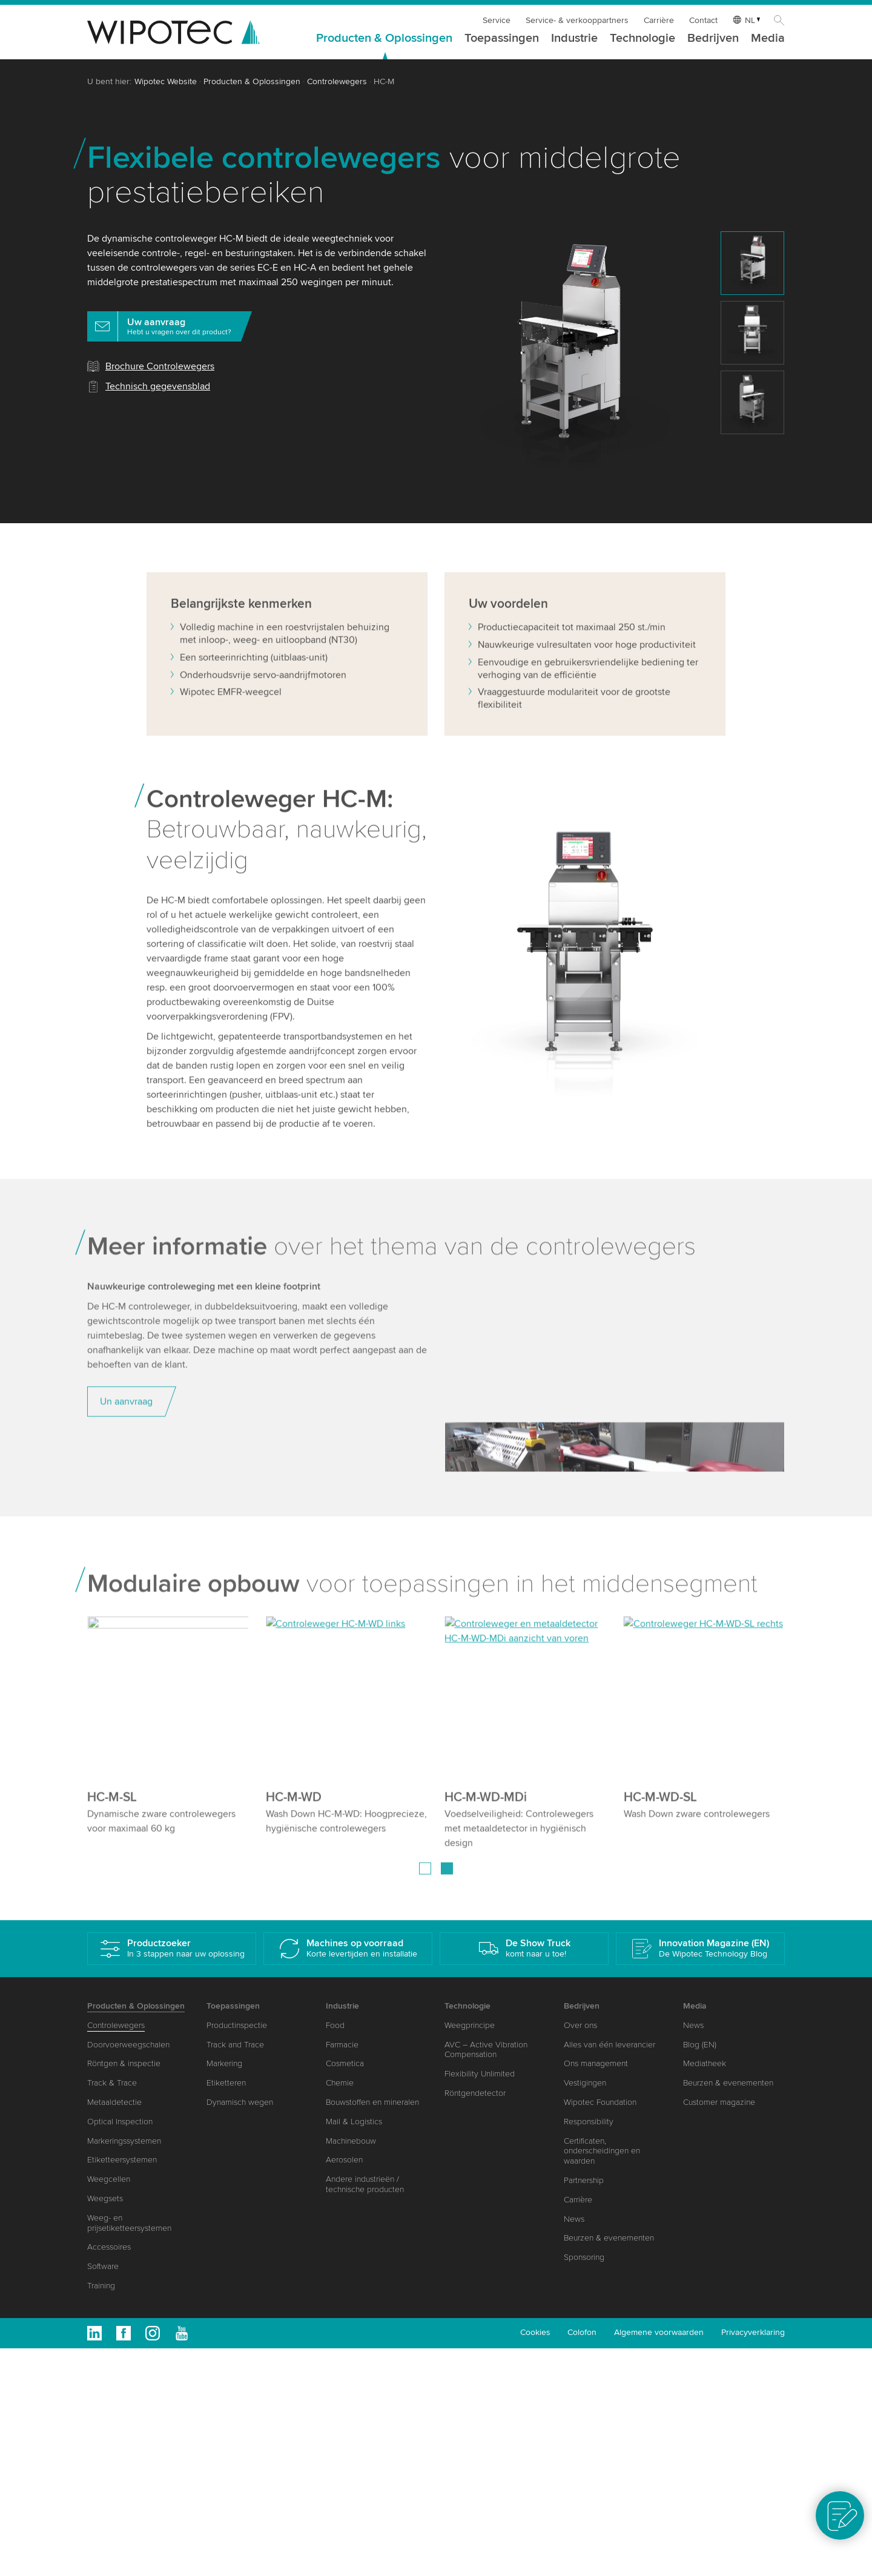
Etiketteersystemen (122, 2160)
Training (101, 2285)
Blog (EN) (699, 2044)
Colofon (581, 2332)
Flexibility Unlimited (479, 2074)
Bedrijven (713, 38)
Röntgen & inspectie (123, 2063)
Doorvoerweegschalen (128, 2044)
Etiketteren (226, 2083)
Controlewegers (337, 81)
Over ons (580, 2025)
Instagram (152, 2333)
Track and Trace (235, 2044)
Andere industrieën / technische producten (365, 2184)
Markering (224, 2063)
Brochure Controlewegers (159, 366)
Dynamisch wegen (239, 2102)
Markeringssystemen (124, 2141)
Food (335, 2025)
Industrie (574, 38)
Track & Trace (112, 2083)
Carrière (659, 20)
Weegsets (105, 2198)
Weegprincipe (469, 2025)
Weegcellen (108, 2179)
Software (103, 2266)
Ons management (596, 2063)
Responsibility (588, 2121)
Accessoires (109, 2247)
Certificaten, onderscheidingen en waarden (602, 2151)
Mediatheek (704, 2063)
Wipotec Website (165, 81)
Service (496, 20)
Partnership (584, 2180)
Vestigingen (585, 2083)
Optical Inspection (120, 2121)
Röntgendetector (475, 2093)
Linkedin (94, 2333)
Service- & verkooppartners (577, 20)
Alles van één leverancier (609, 2044)
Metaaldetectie (114, 2102)
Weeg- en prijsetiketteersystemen (129, 2223)
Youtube (181, 2333)
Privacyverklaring (753, 2332)
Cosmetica (345, 2063)
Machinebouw (351, 2141)
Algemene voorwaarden (659, 2332)
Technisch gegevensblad (157, 386)
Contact (703, 20)
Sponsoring (584, 2257)
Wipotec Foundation (600, 2102)
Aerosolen (344, 2160)
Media (768, 38)
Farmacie (342, 2044)
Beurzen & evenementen (609, 2238)
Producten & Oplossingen (384, 38)
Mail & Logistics (354, 2121)
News (574, 2219)
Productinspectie (236, 2025)
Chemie (340, 2083)
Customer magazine (719, 2102)
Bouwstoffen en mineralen (372, 2102)
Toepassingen (501, 38)
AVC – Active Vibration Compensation (485, 2049)
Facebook (123, 2333)
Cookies (535, 2332)
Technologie (642, 38)
